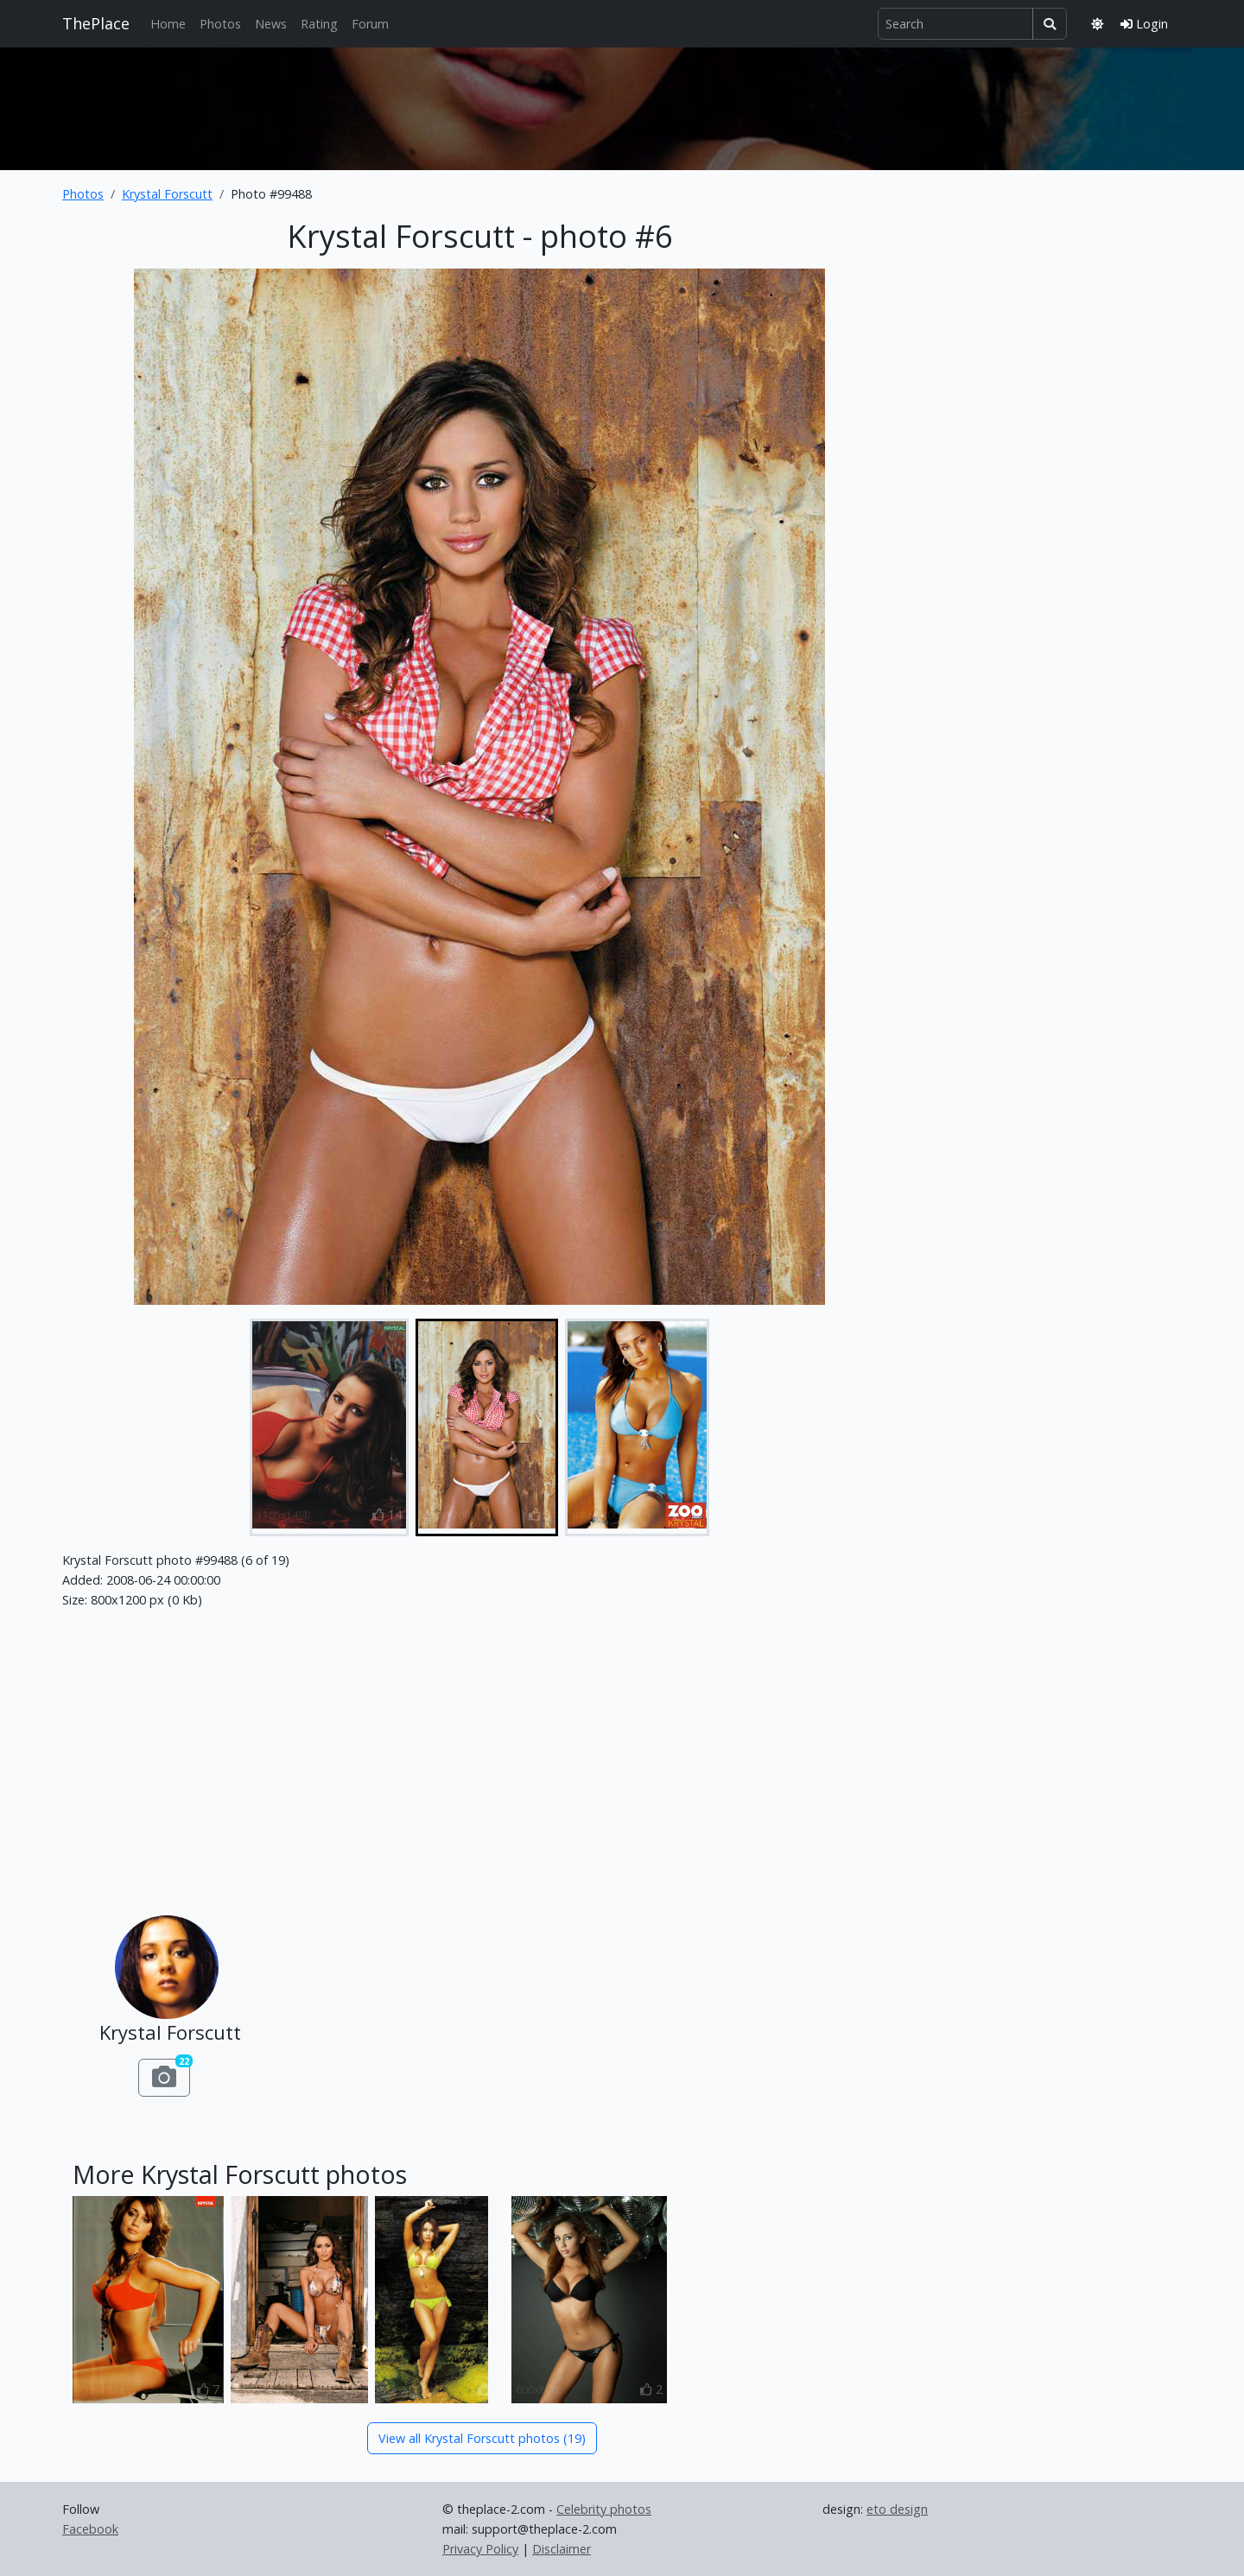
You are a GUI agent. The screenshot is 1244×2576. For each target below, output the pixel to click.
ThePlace (96, 23)
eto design (897, 2509)
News (271, 24)
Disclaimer (561, 2549)
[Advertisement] (622, 105)
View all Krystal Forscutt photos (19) (482, 2438)
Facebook (90, 2529)
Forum (370, 24)
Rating (319, 24)
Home (168, 24)
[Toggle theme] (1097, 24)
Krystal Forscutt (167, 194)
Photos (220, 24)
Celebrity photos (603, 2509)
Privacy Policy (480, 2549)
